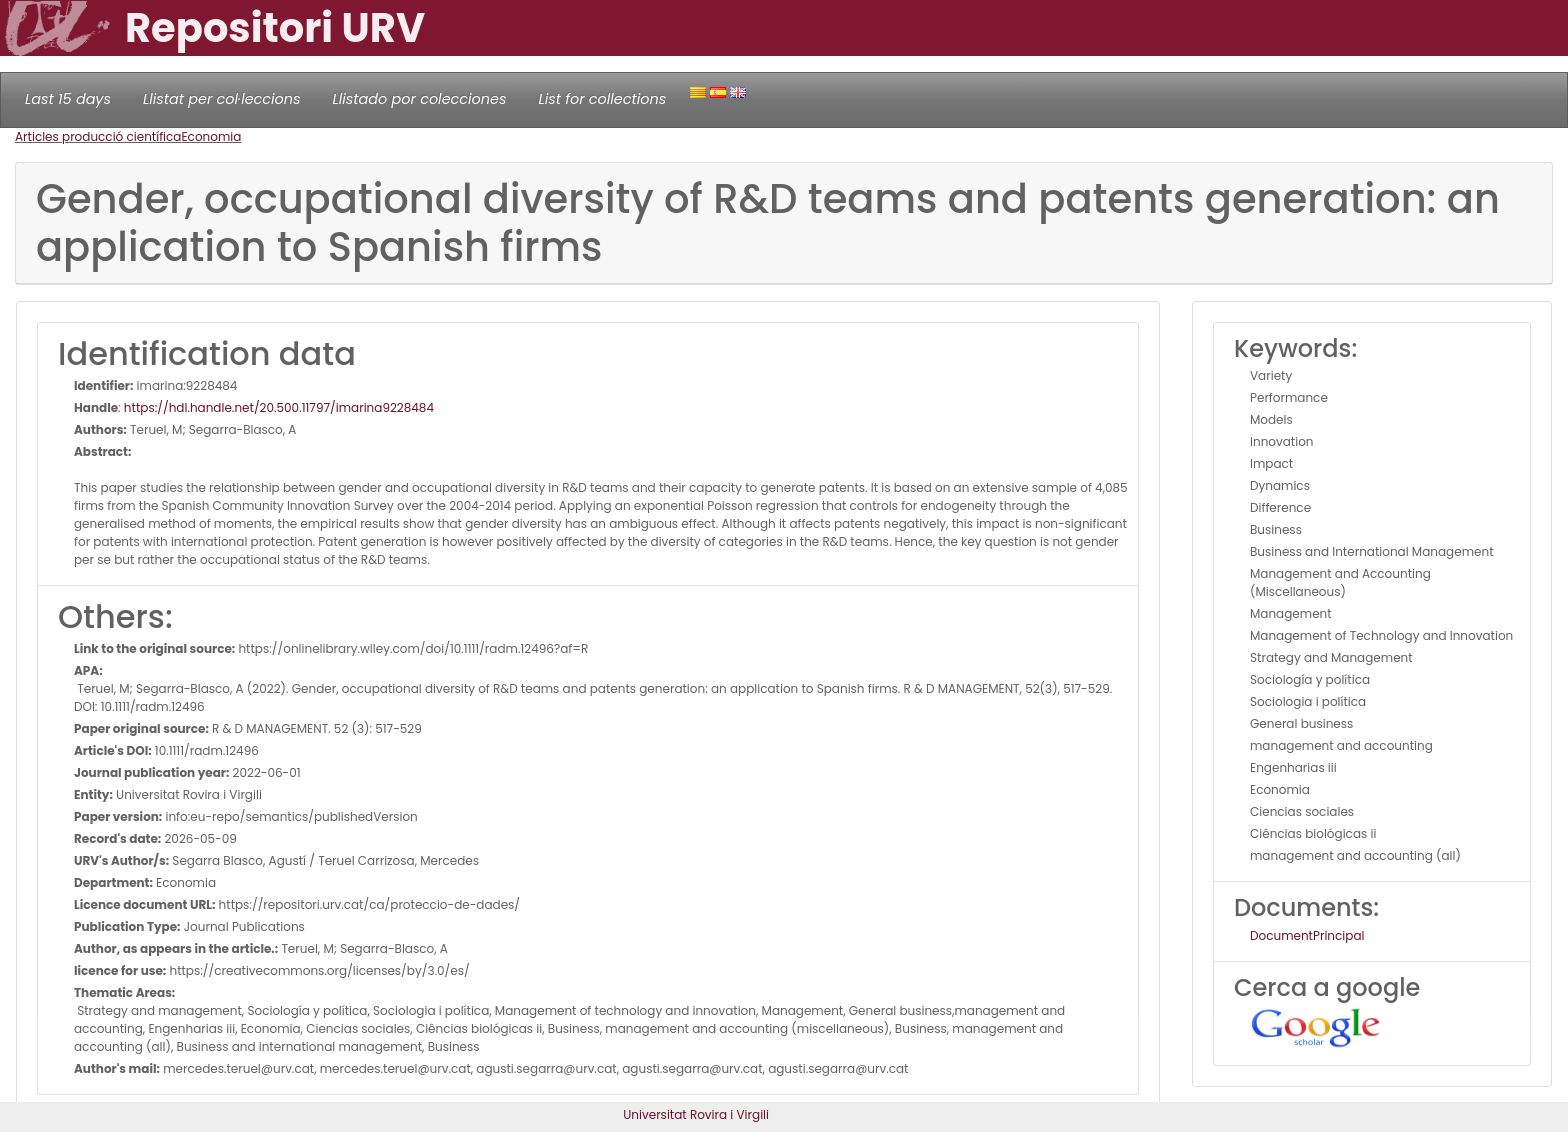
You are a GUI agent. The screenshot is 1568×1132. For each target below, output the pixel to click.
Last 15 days (68, 99)
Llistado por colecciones (420, 99)
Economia (211, 136)
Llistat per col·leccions (222, 99)
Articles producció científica (98, 136)
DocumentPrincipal (1307, 935)
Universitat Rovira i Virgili (696, 1114)
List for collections (602, 99)
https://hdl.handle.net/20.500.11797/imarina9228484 (279, 407)
